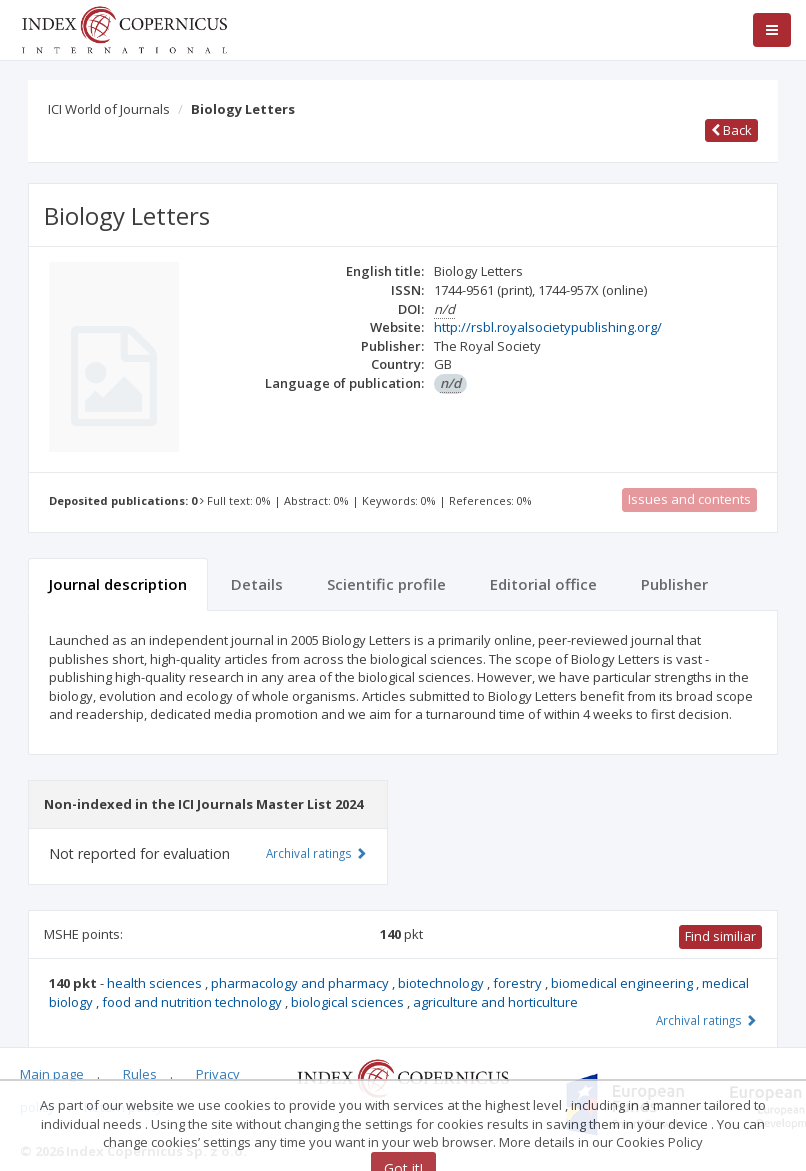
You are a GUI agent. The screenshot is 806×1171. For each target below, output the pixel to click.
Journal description (118, 584)
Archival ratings (706, 1020)
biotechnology (442, 983)
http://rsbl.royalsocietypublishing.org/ (548, 327)
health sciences (156, 983)
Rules (140, 1074)
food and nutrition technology (193, 1002)
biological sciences (349, 1002)
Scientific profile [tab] (386, 584)
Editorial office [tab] (543, 584)
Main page (52, 1074)
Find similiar (720, 936)
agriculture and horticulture (495, 1002)
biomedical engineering (623, 983)
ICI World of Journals (109, 109)
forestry (519, 983)
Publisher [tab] (674, 584)
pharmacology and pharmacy (301, 983)
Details (257, 584)
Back (731, 130)
